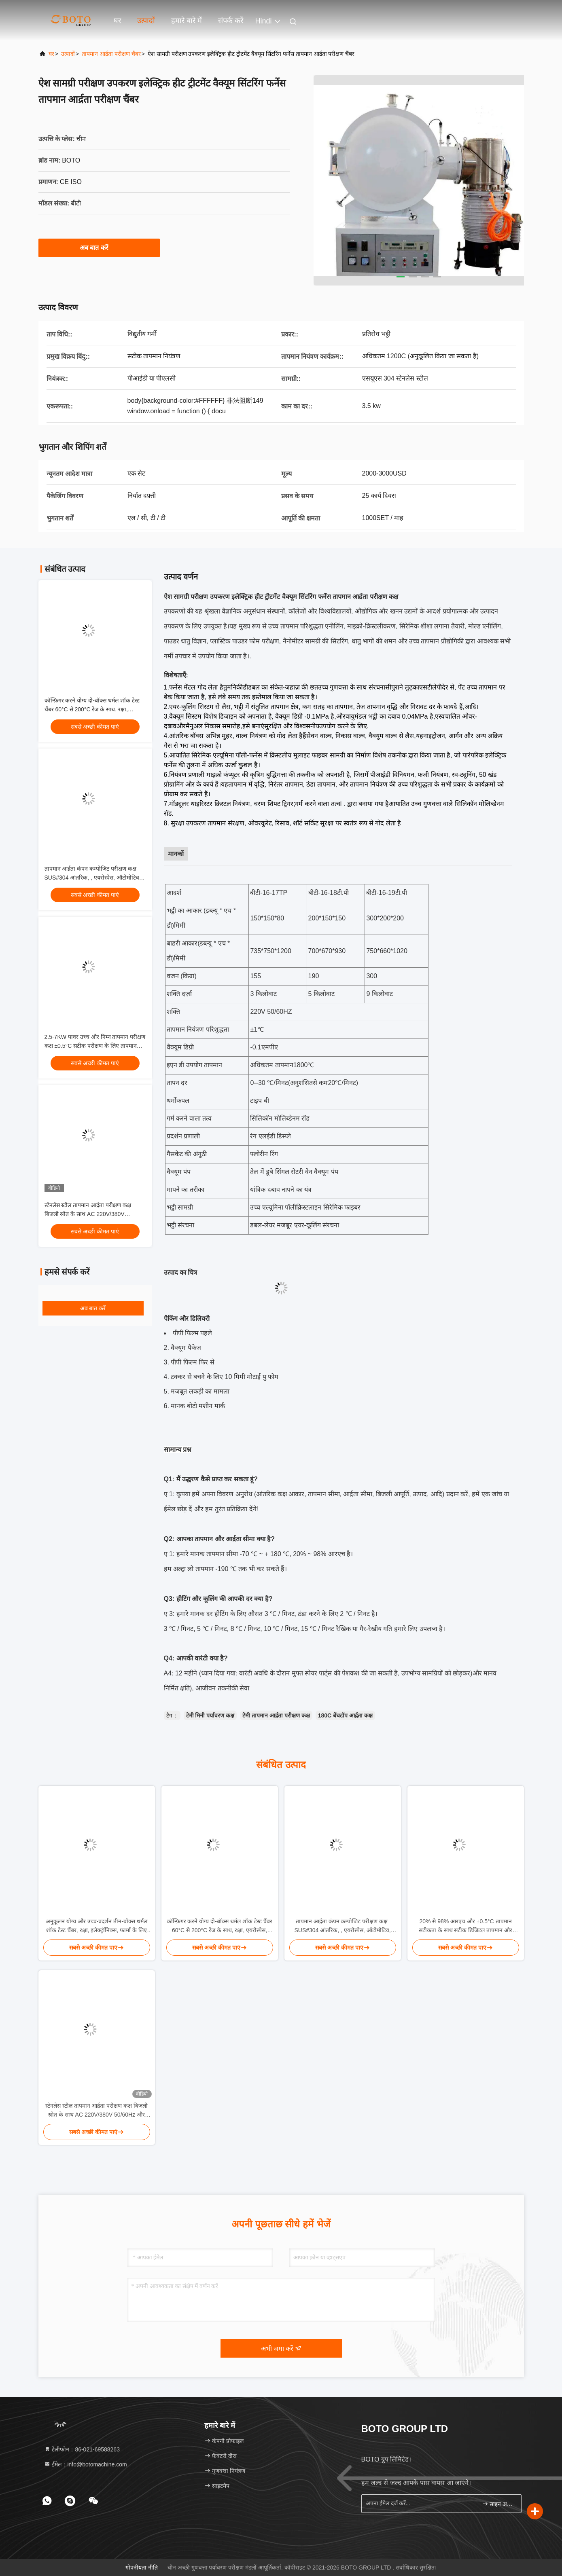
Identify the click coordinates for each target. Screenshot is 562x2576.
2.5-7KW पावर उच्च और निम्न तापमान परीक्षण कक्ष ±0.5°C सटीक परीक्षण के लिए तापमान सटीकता (95, 1046)
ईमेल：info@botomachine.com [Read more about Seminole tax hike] (85, 2464)
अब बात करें (99, 247)
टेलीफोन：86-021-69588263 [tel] (82, 2449)
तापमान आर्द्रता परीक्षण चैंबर (111, 54)
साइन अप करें (498, 2503)
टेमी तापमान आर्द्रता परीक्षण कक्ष (276, 1715)
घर (117, 21)
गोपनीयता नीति (141, 2567)
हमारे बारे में (186, 21)
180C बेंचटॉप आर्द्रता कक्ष (345, 1715)
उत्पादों (146, 21)
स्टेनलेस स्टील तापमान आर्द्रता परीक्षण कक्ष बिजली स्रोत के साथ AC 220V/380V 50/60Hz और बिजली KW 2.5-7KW (88, 1214)
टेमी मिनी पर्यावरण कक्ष (210, 1715)
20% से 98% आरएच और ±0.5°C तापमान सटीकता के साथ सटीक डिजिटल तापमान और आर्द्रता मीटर (465, 1926)
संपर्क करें (230, 21)
